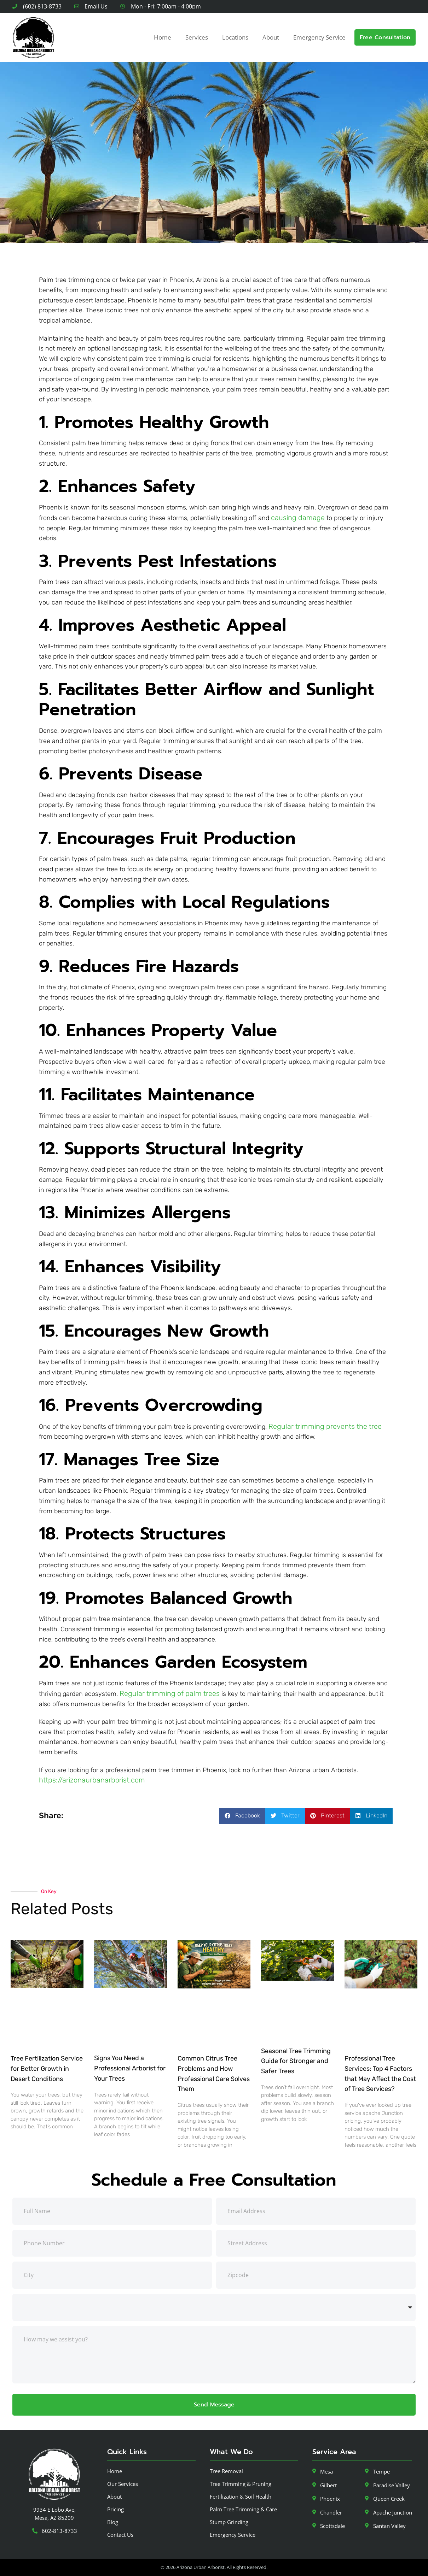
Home (162, 37)
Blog (112, 2521)
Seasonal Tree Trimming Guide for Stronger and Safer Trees (296, 2061)
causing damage (298, 517)
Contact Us (120, 2534)
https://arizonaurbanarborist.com (92, 1780)
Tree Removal (226, 2471)
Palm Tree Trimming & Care (243, 2509)
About (270, 37)
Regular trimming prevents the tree (325, 1426)
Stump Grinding (229, 2521)
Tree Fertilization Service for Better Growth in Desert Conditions (47, 2069)
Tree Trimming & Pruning (240, 2483)
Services (196, 37)
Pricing (115, 2509)
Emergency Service (319, 37)
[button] (242, 1816)
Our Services (122, 2483)
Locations (235, 37)
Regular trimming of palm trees (170, 1693)
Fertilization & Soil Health (240, 2496)
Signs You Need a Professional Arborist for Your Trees (130, 2068)
